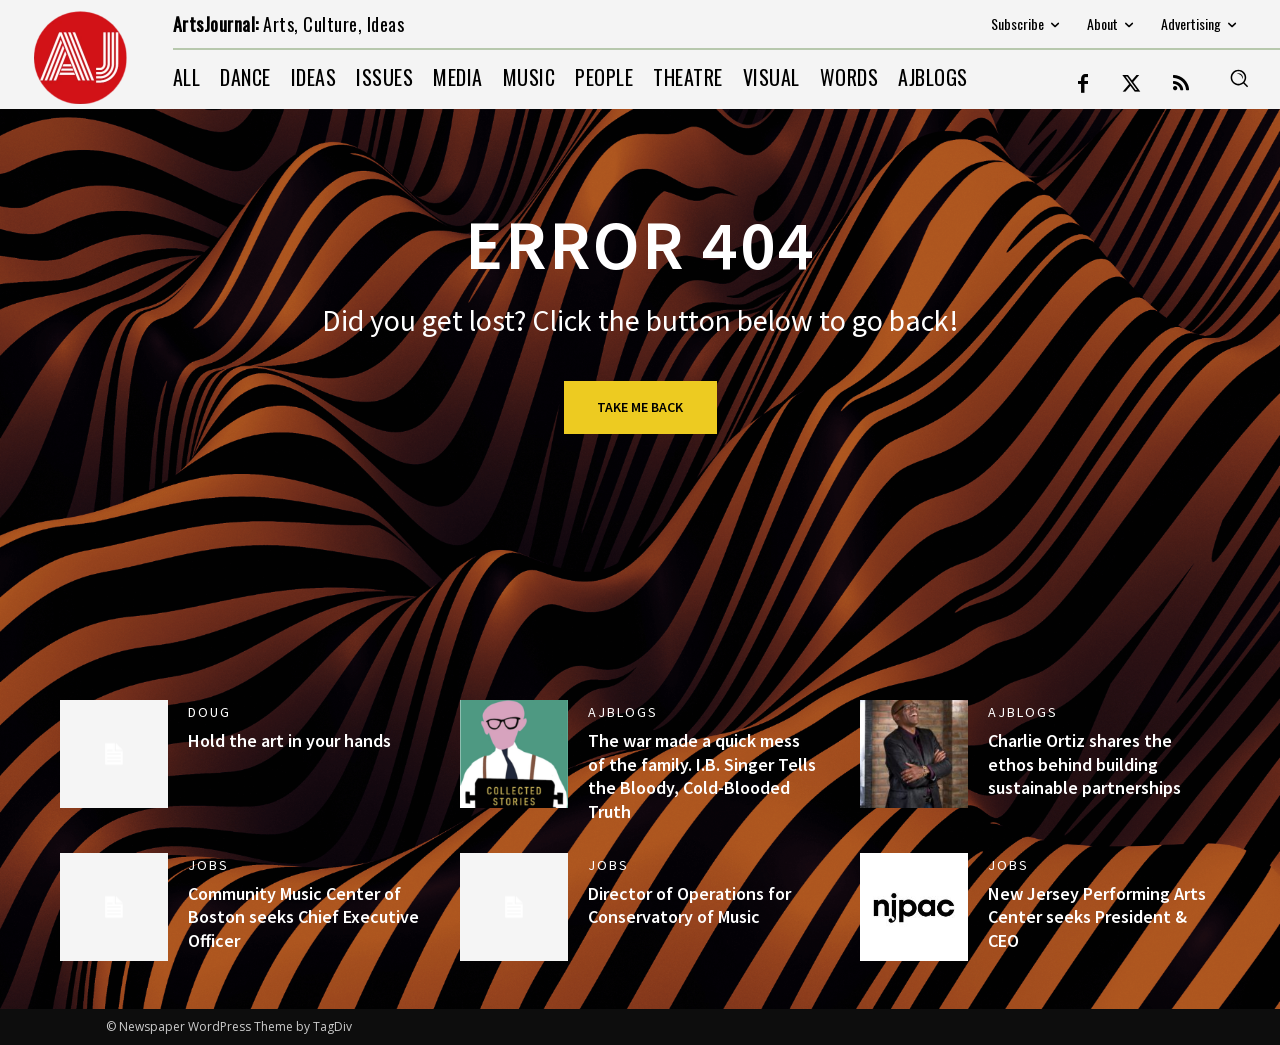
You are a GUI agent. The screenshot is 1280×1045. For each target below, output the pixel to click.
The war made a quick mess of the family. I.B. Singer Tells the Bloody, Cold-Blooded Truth (702, 775)
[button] (1239, 78)
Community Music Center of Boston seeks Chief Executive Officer (303, 917)
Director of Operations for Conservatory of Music (689, 905)
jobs (208, 865)
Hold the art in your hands (289, 740)
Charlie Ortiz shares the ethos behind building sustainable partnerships (1084, 764)
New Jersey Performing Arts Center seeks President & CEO (1097, 917)
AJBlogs (623, 712)
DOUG (209, 712)
